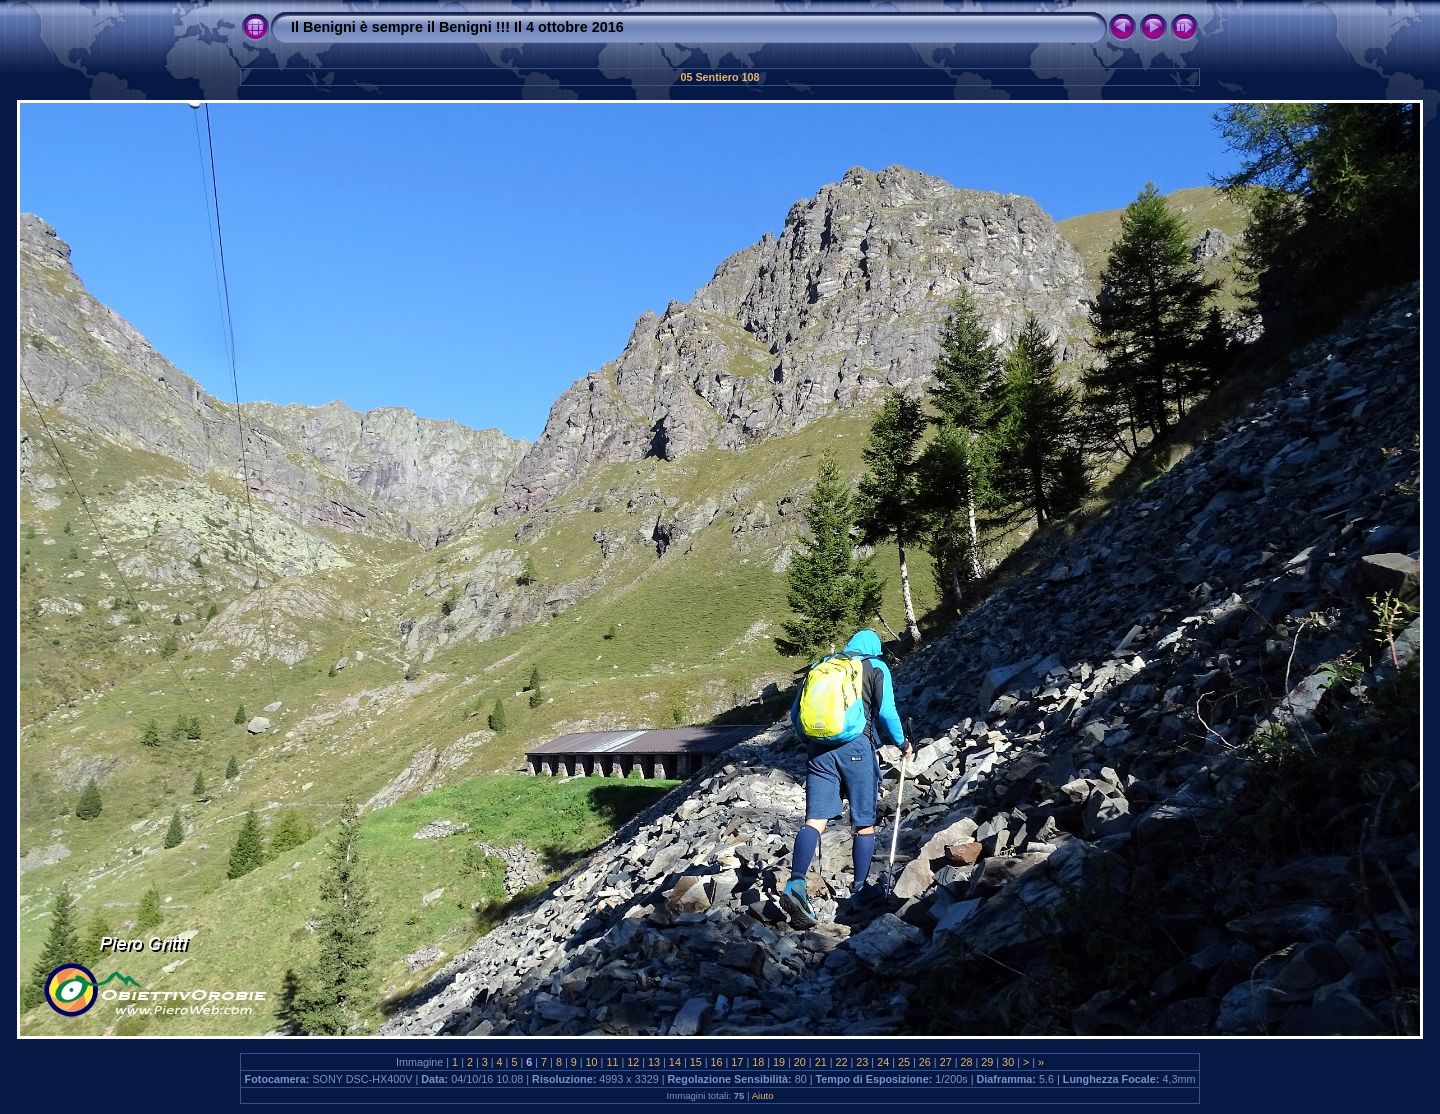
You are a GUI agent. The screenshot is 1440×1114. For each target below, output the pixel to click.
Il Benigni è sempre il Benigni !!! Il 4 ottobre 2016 (457, 27)
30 (1008, 1062)
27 (946, 1062)
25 (904, 1062)
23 (862, 1062)
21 (821, 1062)
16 (717, 1062)
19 (779, 1062)
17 (737, 1062)
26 (925, 1062)
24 (883, 1062)
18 (758, 1062)
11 (612, 1062)
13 (654, 1062)
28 (966, 1062)
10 (592, 1062)
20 (800, 1062)
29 (987, 1062)
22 (842, 1062)
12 (633, 1062)
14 (675, 1062)
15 (696, 1062)
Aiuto (763, 1095)
